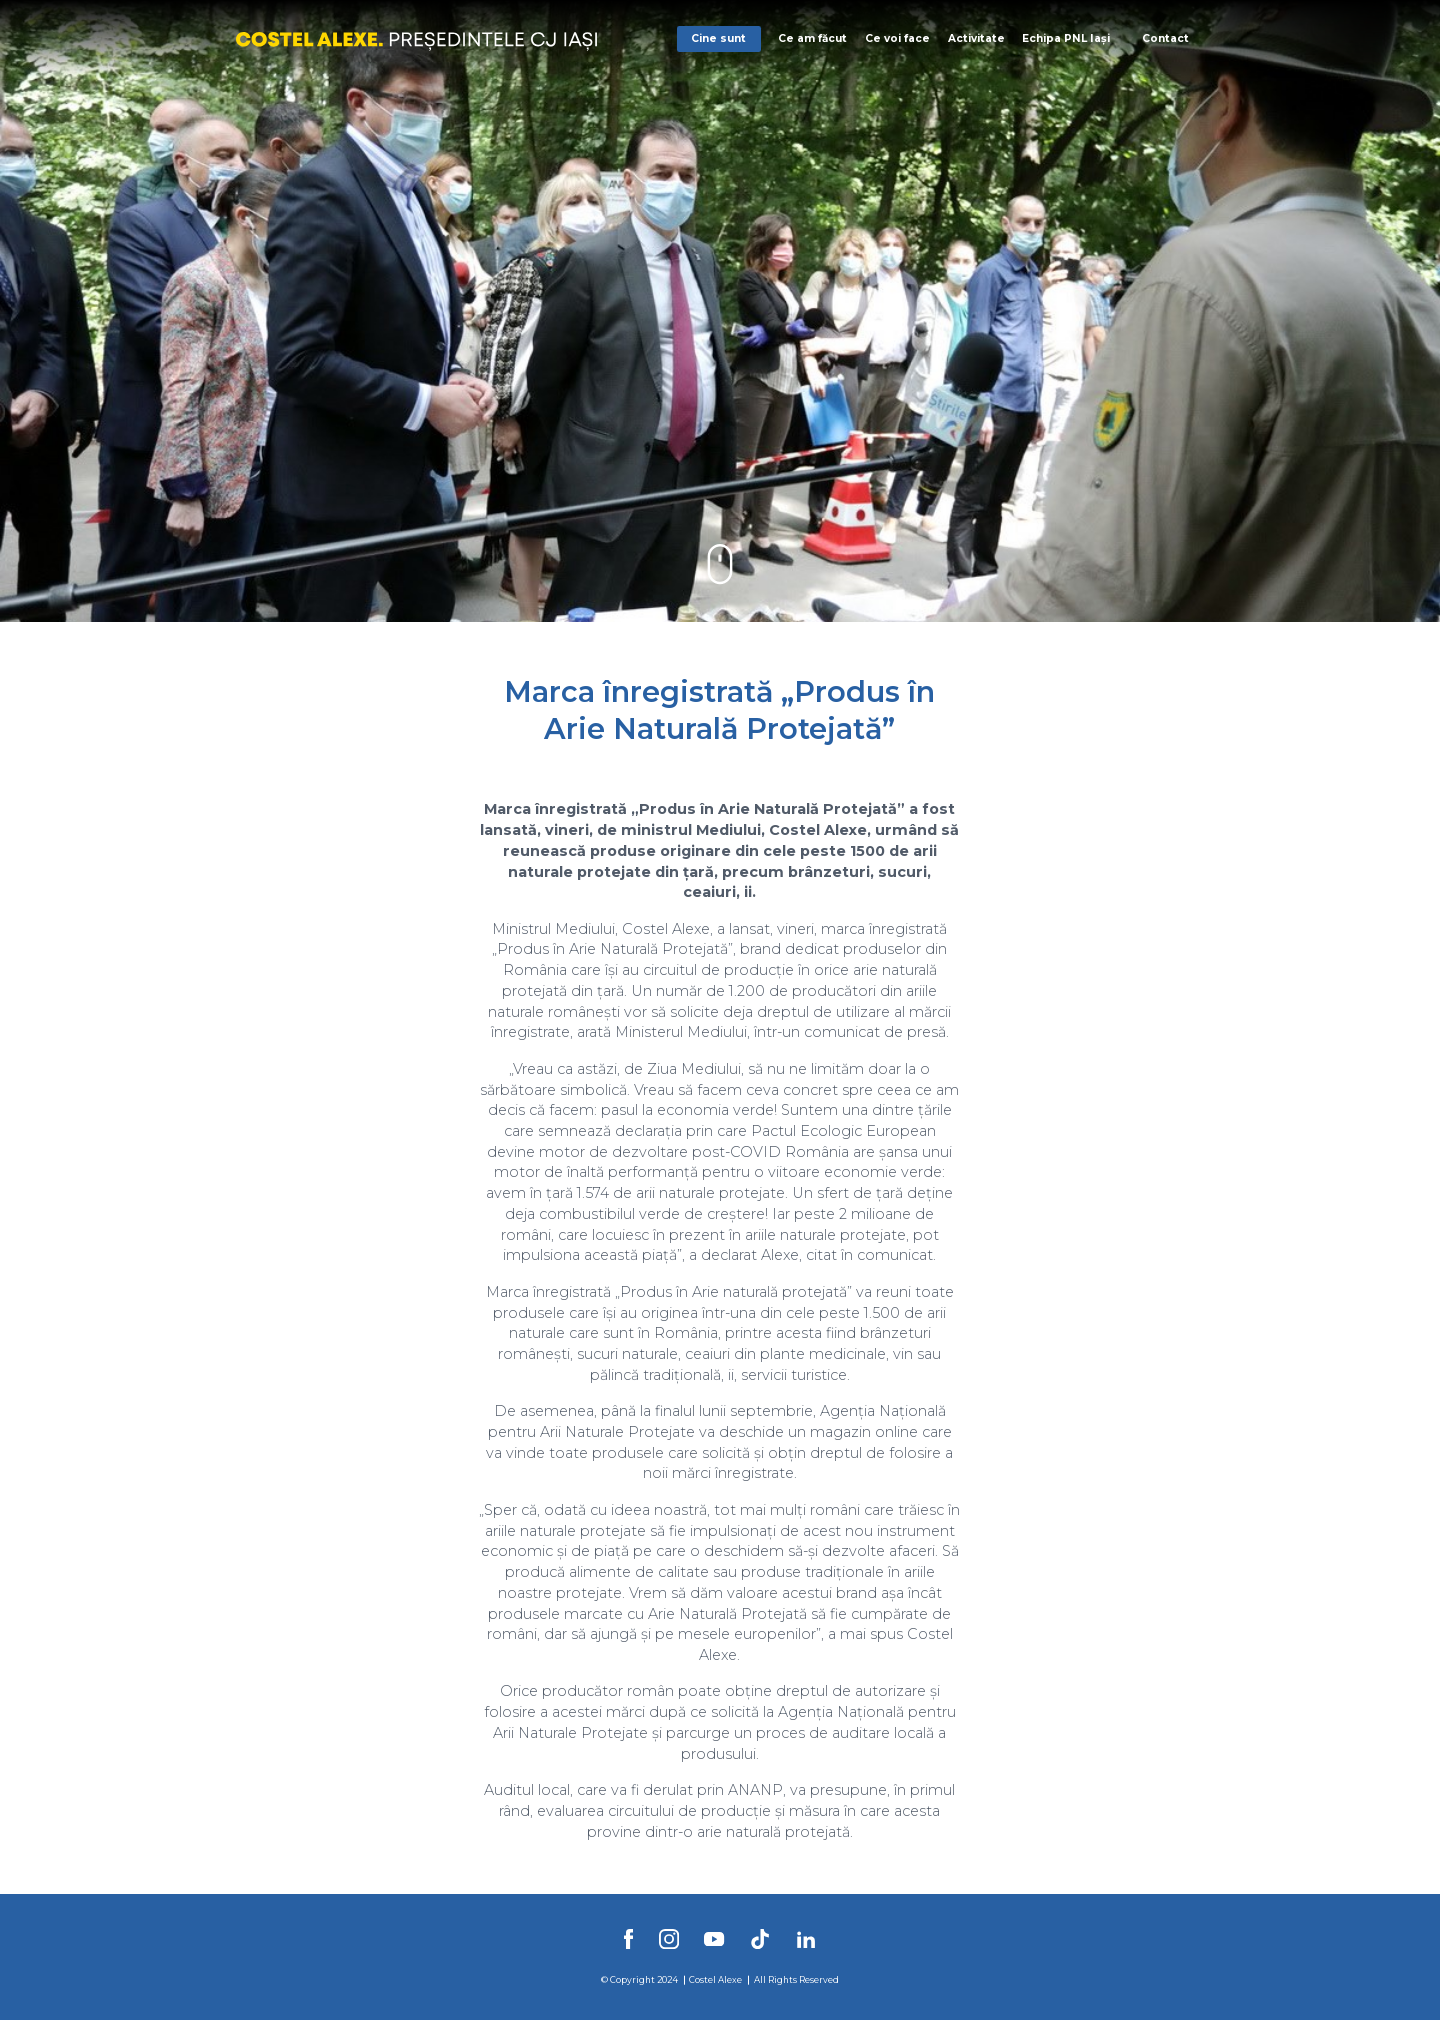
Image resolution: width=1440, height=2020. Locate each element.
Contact (1165, 38)
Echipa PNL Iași (1066, 38)
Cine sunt (718, 38)
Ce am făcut (812, 38)
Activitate (976, 38)
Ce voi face (897, 38)
